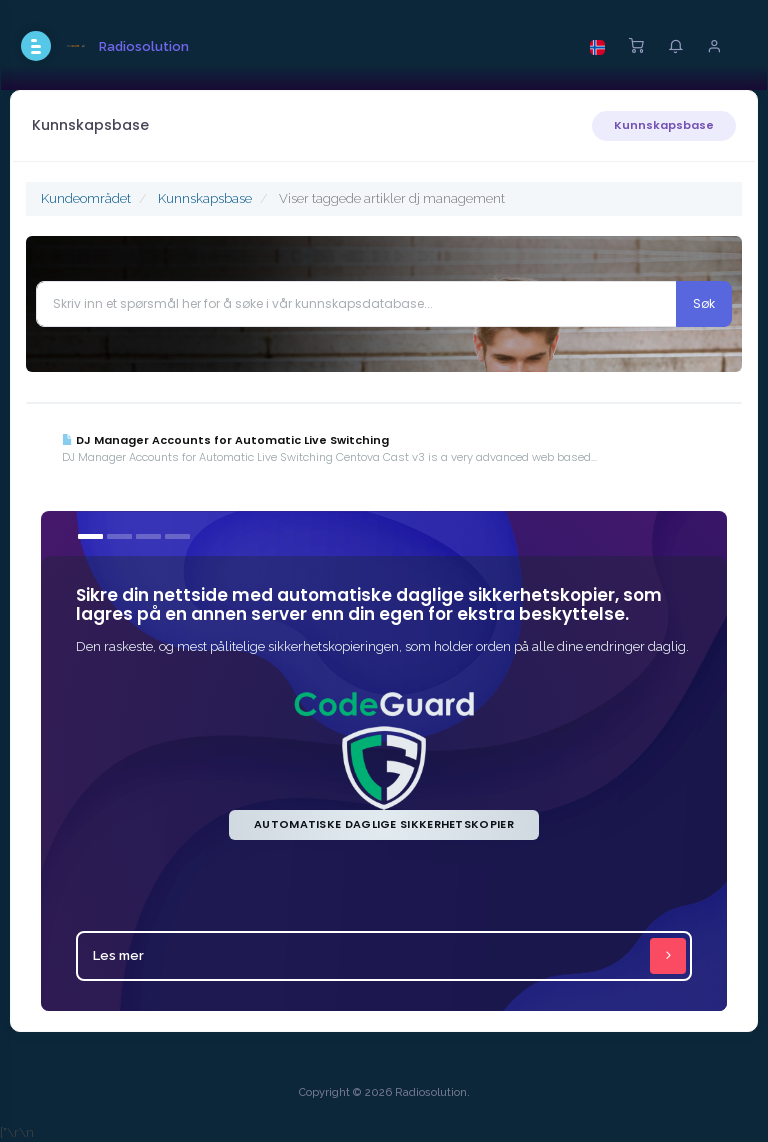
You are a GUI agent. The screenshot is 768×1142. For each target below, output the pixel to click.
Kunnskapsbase (664, 125)
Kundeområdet (86, 198)
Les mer (389, 956)
